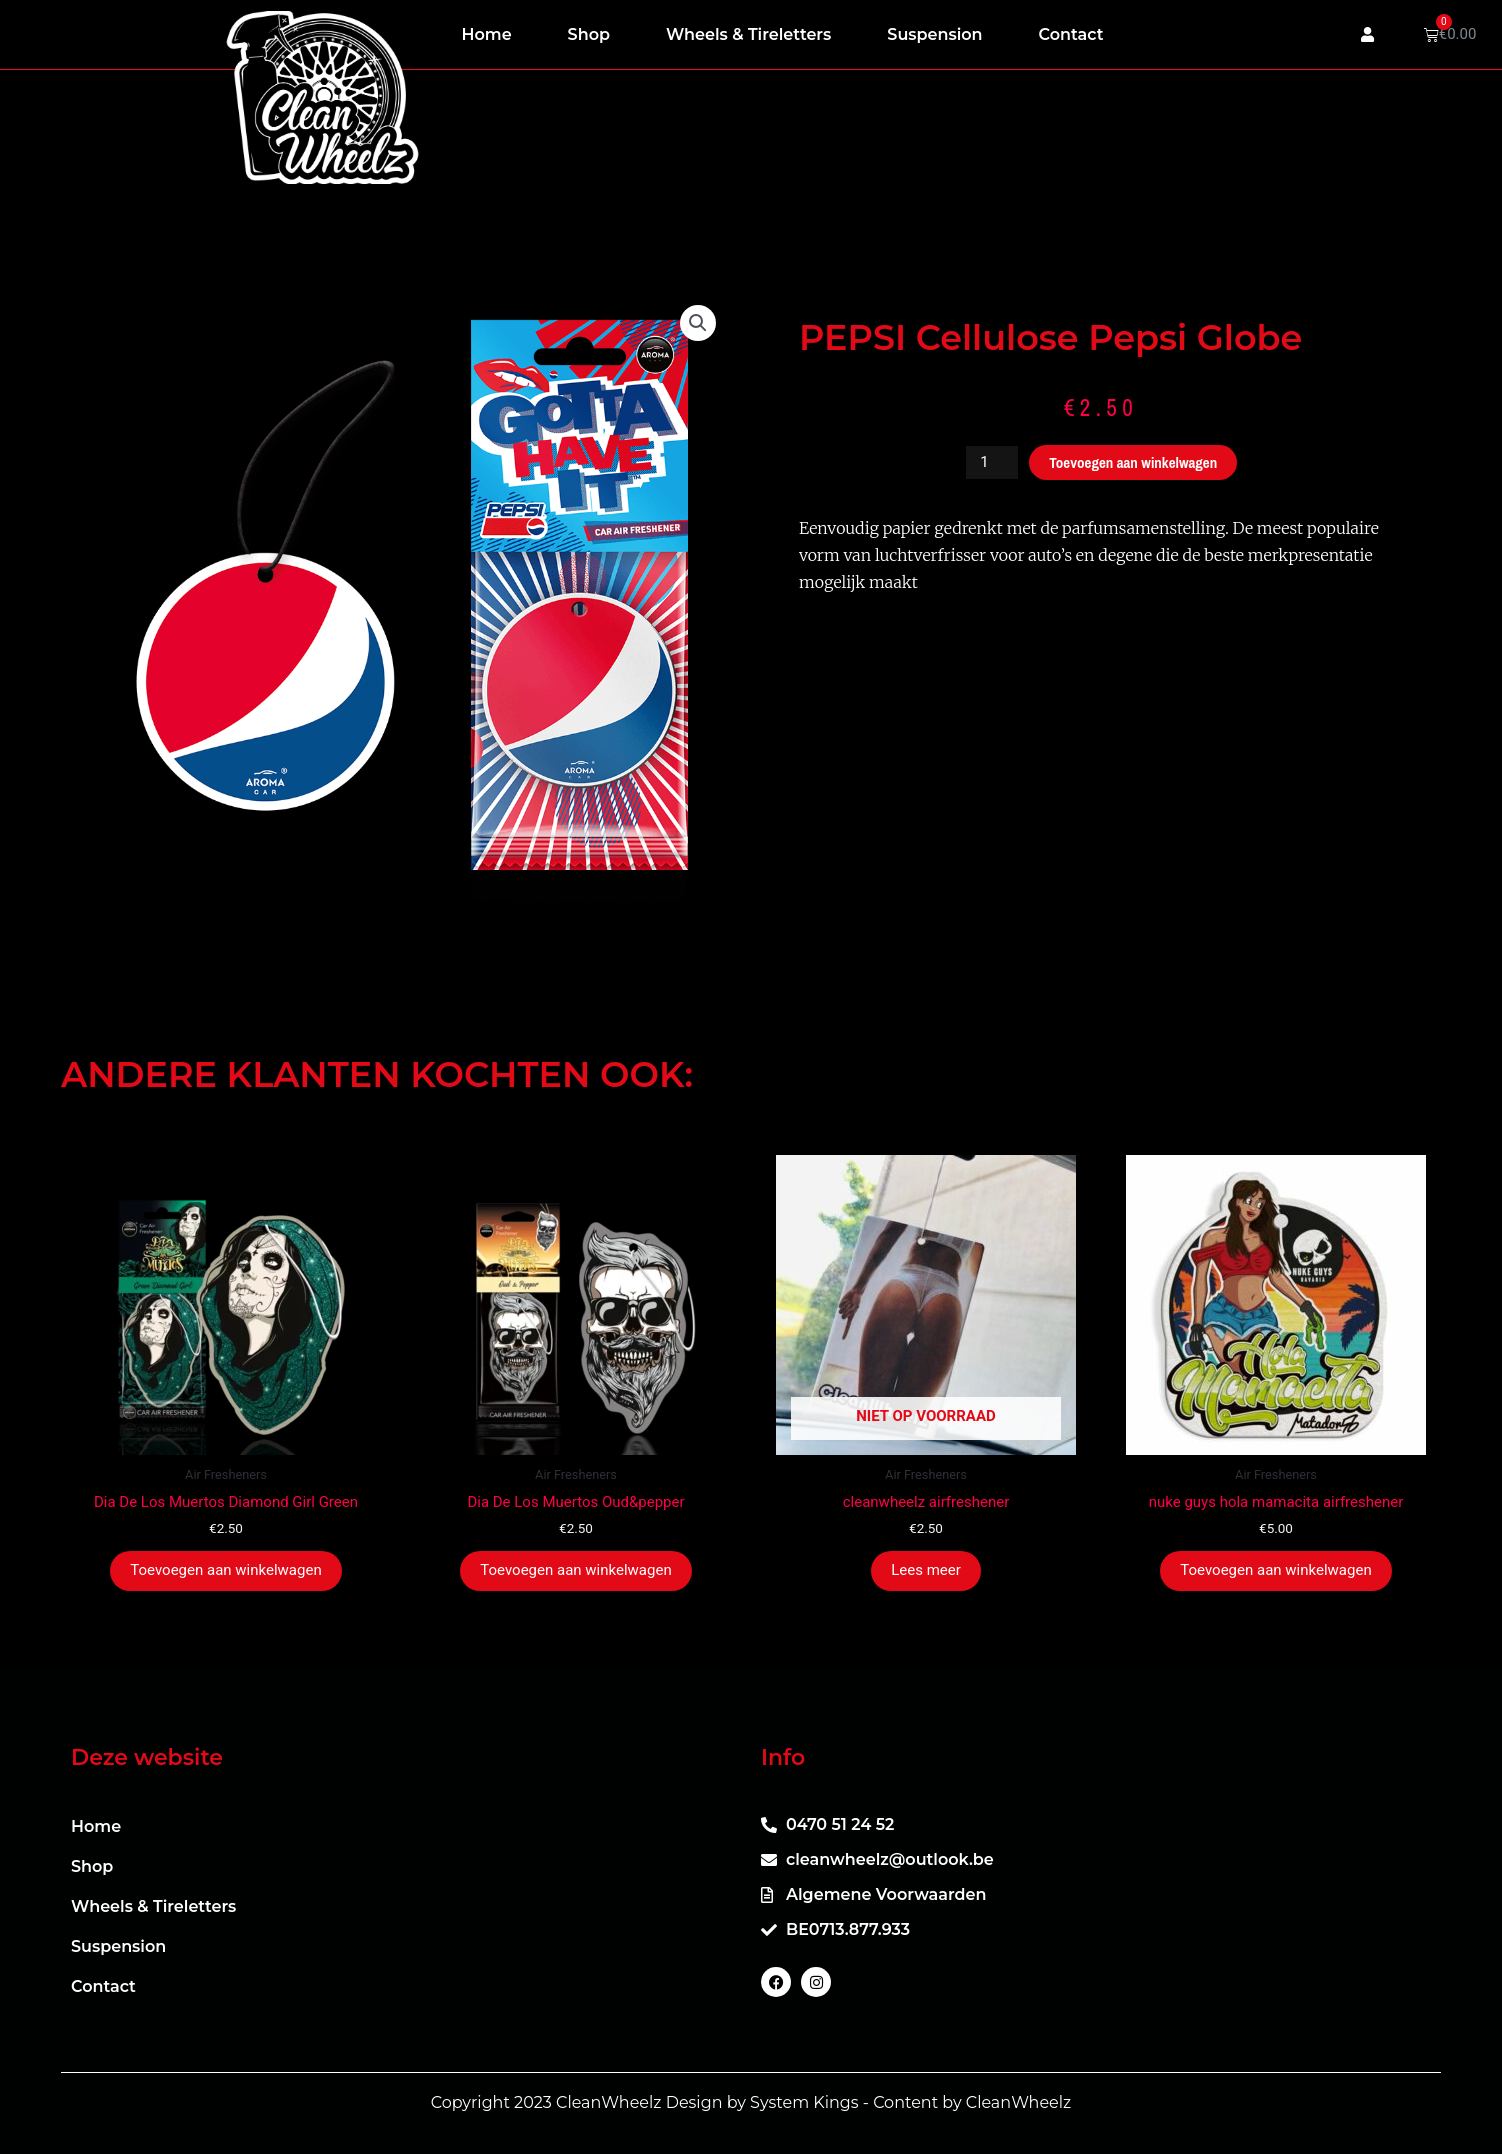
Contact (1071, 34)
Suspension (934, 34)
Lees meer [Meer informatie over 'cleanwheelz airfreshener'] (926, 1570)
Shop (589, 34)
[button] (698, 323)
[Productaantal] (992, 462)
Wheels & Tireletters (748, 34)
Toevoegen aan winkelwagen (1133, 462)
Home (487, 34)
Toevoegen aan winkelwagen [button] (225, 1570)
